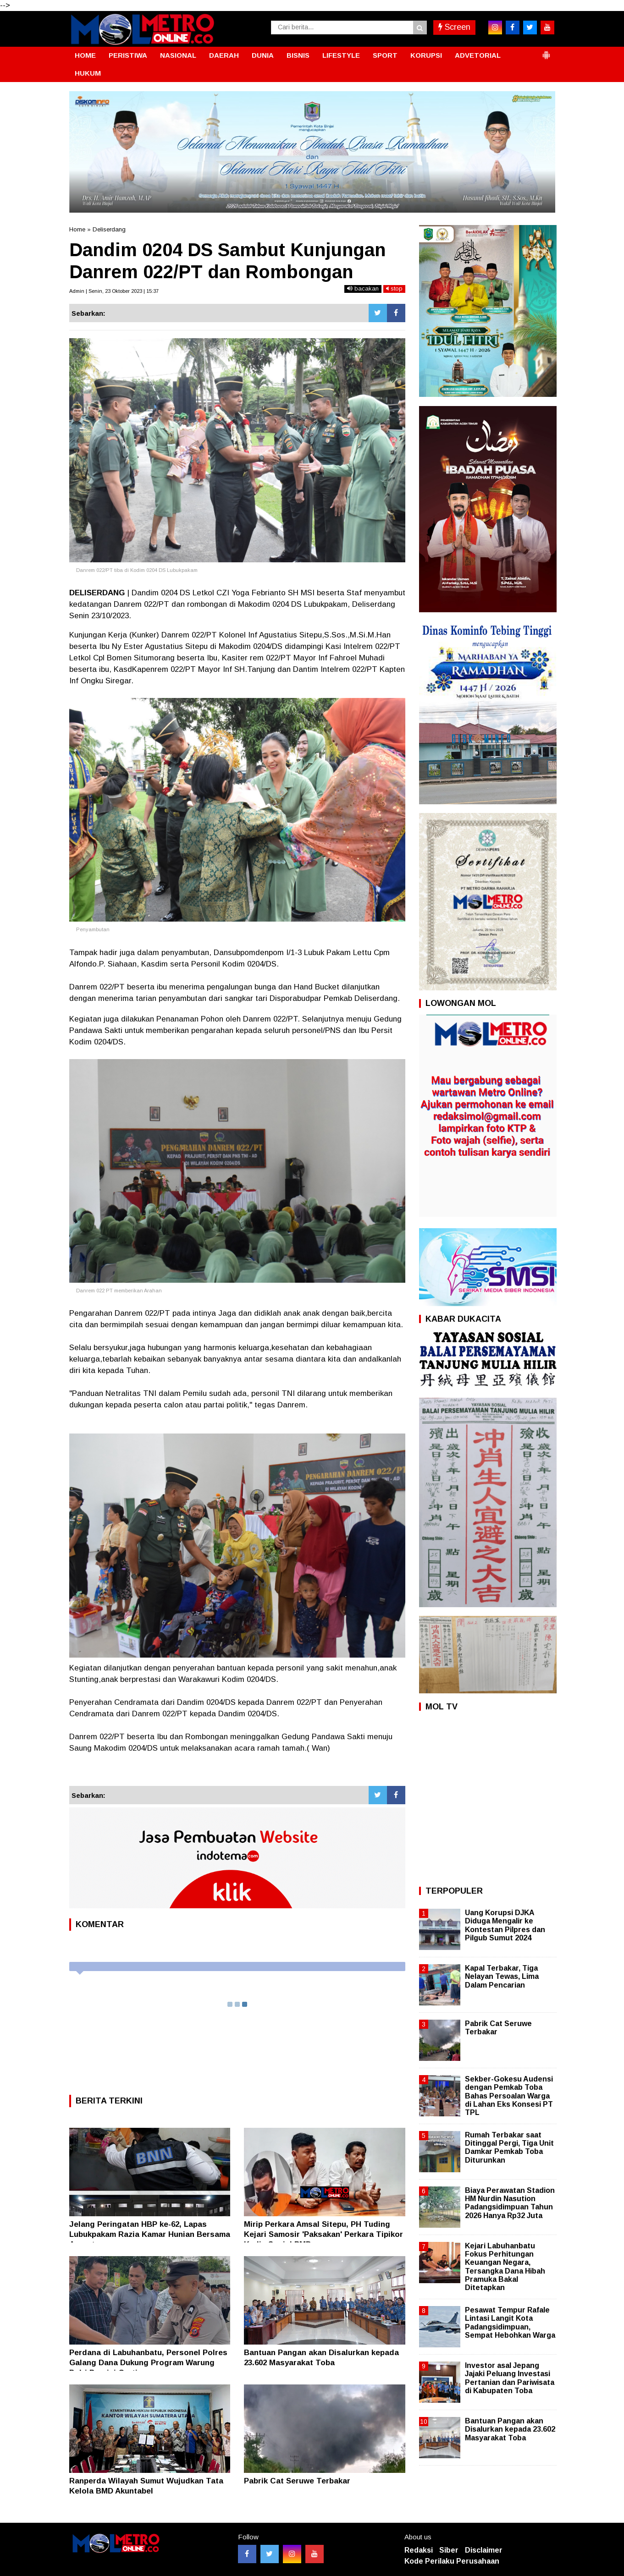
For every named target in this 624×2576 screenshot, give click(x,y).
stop (394, 288)
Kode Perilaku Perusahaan (451, 2561)
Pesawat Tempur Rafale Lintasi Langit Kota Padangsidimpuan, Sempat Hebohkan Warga (510, 2322)
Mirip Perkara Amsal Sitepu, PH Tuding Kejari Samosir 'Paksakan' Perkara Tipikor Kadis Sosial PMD (323, 2234)
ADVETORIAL (478, 55)
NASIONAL (178, 55)
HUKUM (88, 73)
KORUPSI (426, 55)
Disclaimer (484, 2550)
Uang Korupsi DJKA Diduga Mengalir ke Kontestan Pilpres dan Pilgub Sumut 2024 (505, 1925)
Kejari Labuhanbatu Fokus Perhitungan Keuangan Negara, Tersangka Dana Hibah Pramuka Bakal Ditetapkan (505, 2266)
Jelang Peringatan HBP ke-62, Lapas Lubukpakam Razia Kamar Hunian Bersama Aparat (149, 2234)
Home (77, 229)
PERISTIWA (128, 55)
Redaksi (418, 2550)
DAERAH (224, 55)
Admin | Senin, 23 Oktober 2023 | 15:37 (114, 291)
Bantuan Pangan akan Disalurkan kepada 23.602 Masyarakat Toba (510, 2429)
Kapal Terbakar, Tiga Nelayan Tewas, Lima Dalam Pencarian (502, 1976)
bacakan (363, 288)
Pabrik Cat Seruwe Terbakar (297, 2481)
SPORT (385, 55)
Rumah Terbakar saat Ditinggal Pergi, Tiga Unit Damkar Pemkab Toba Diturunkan (509, 2147)
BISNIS (298, 55)
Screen (454, 27)
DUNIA (263, 55)
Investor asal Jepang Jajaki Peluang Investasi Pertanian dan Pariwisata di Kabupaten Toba (509, 2378)
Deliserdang (109, 229)
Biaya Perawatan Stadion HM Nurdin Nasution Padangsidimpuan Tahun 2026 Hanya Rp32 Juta (510, 2202)
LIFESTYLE (341, 55)
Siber (448, 2550)
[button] (546, 51)
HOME (85, 55)
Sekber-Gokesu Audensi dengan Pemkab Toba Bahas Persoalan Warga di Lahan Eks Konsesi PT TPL (509, 2095)
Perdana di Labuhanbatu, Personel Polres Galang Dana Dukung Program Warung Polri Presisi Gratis (148, 2362)
